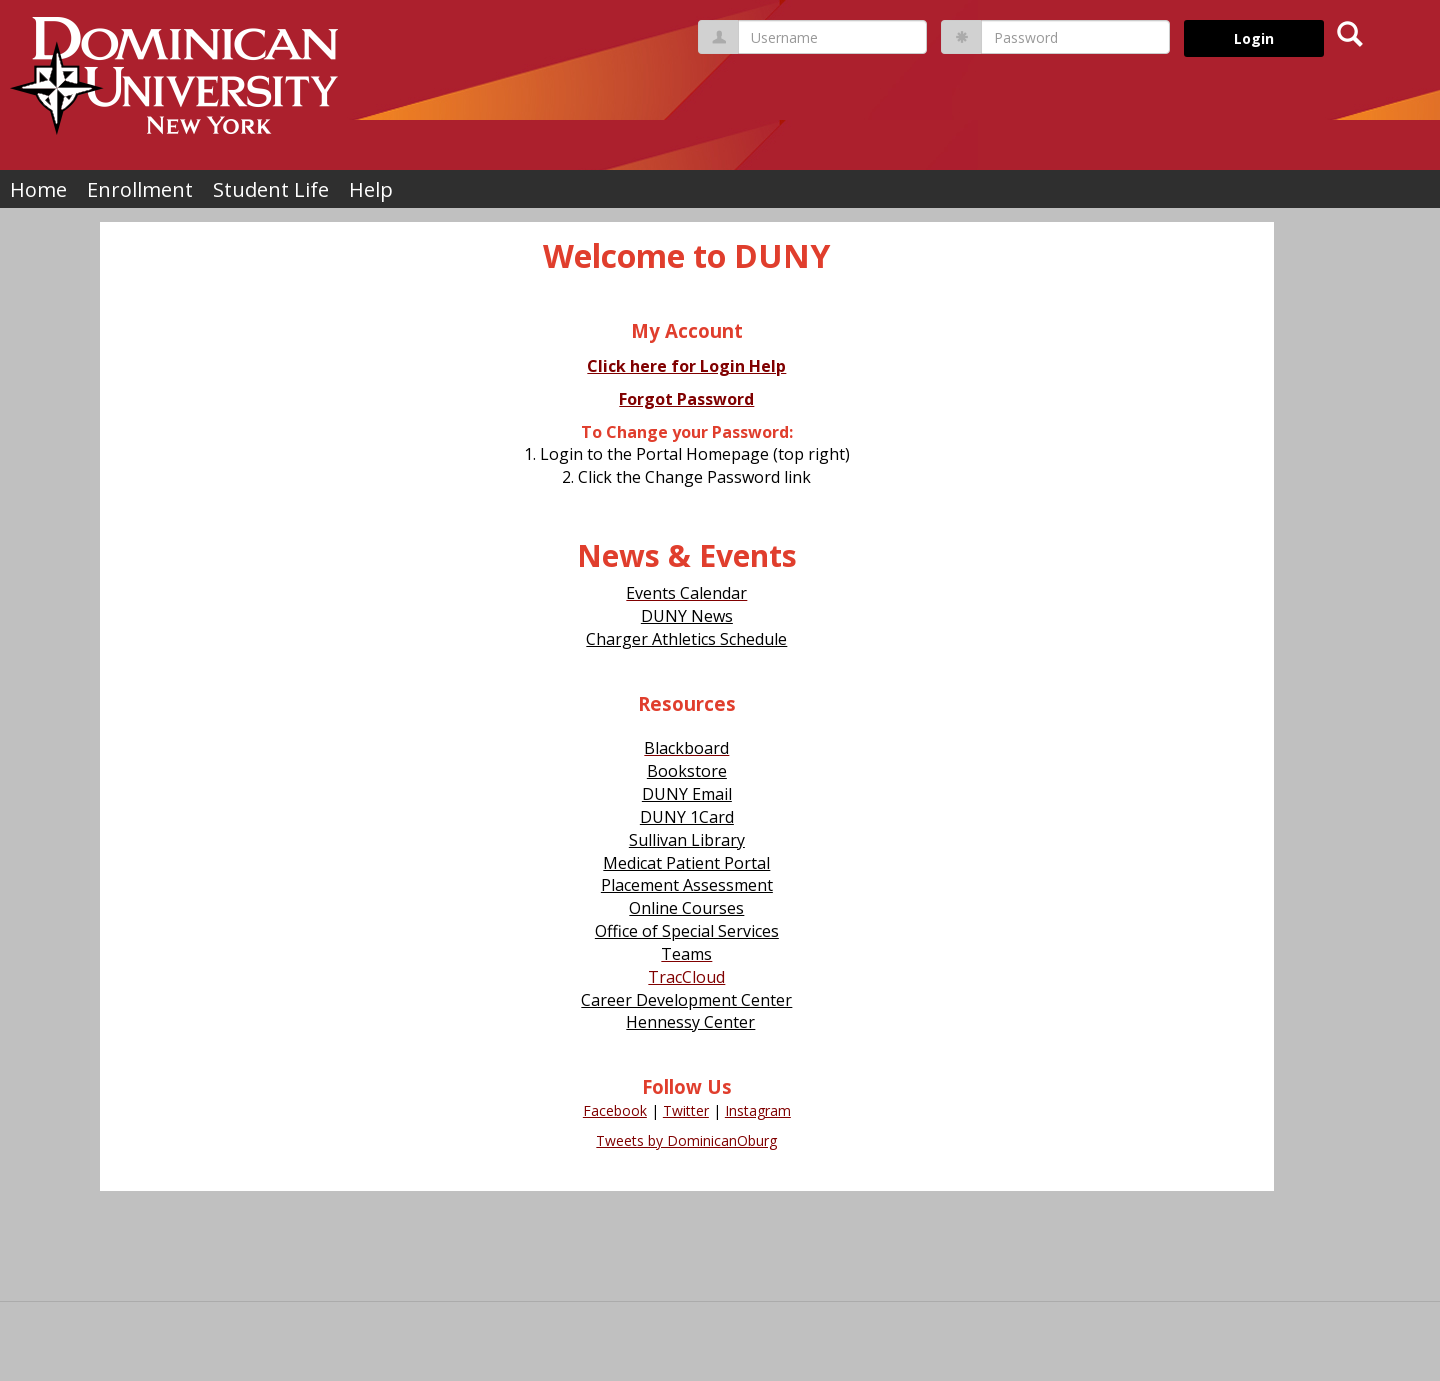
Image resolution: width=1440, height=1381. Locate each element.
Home (38, 189)
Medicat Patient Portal (686, 863)
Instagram (758, 1110)
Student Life (271, 189)
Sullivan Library (687, 840)
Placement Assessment (687, 885)
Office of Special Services (687, 931)
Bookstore (687, 771)
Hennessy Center (690, 1022)
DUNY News (687, 616)
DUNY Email (687, 794)
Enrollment (140, 189)
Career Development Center (686, 1000)
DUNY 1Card (687, 817)
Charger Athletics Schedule (686, 639)
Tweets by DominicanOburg (686, 1140)
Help (371, 189)
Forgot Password (686, 399)
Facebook (615, 1110)
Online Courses (686, 908)
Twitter (686, 1110)
